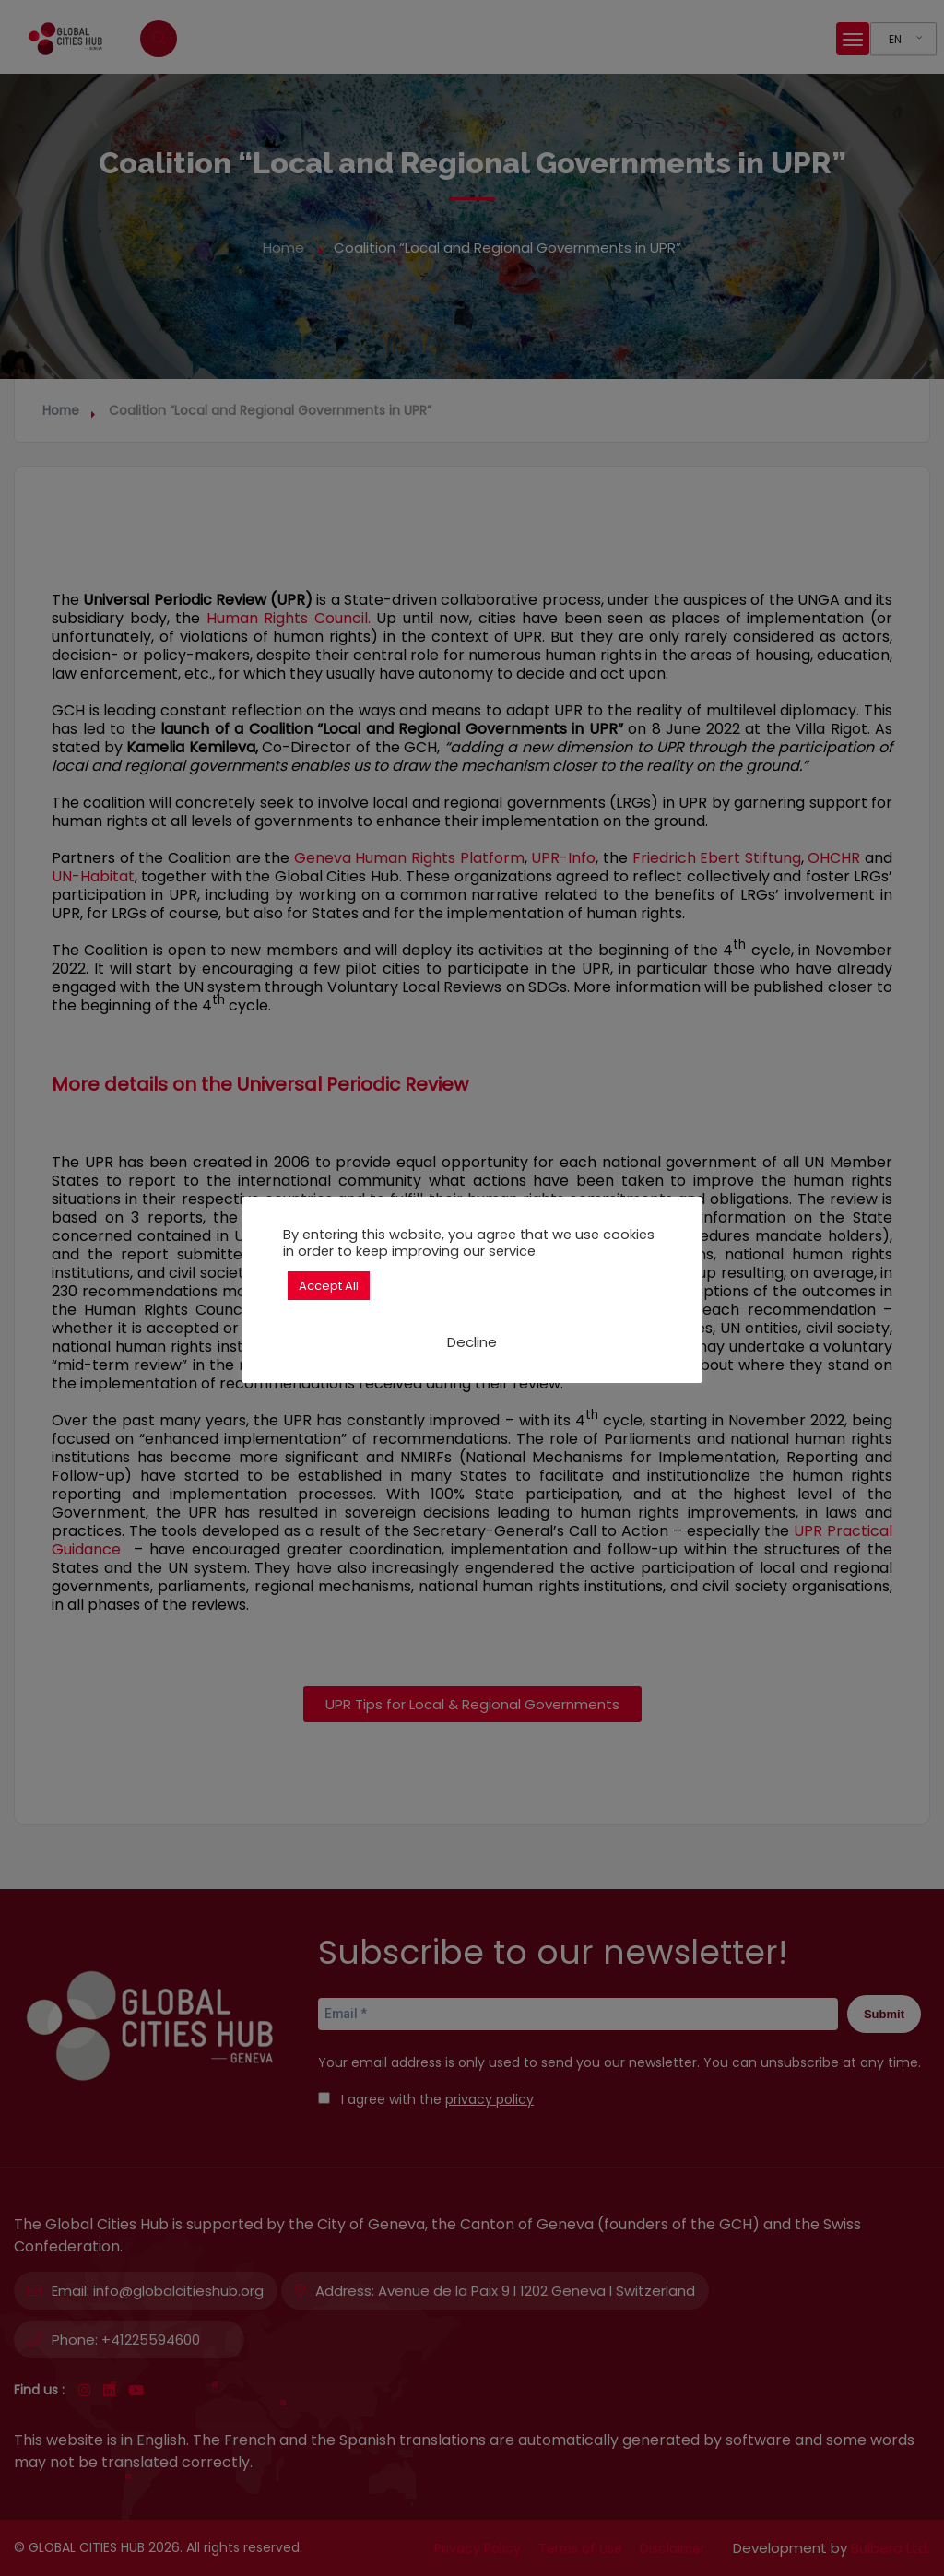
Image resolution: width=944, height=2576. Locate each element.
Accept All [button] (329, 1285)
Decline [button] (472, 1342)
